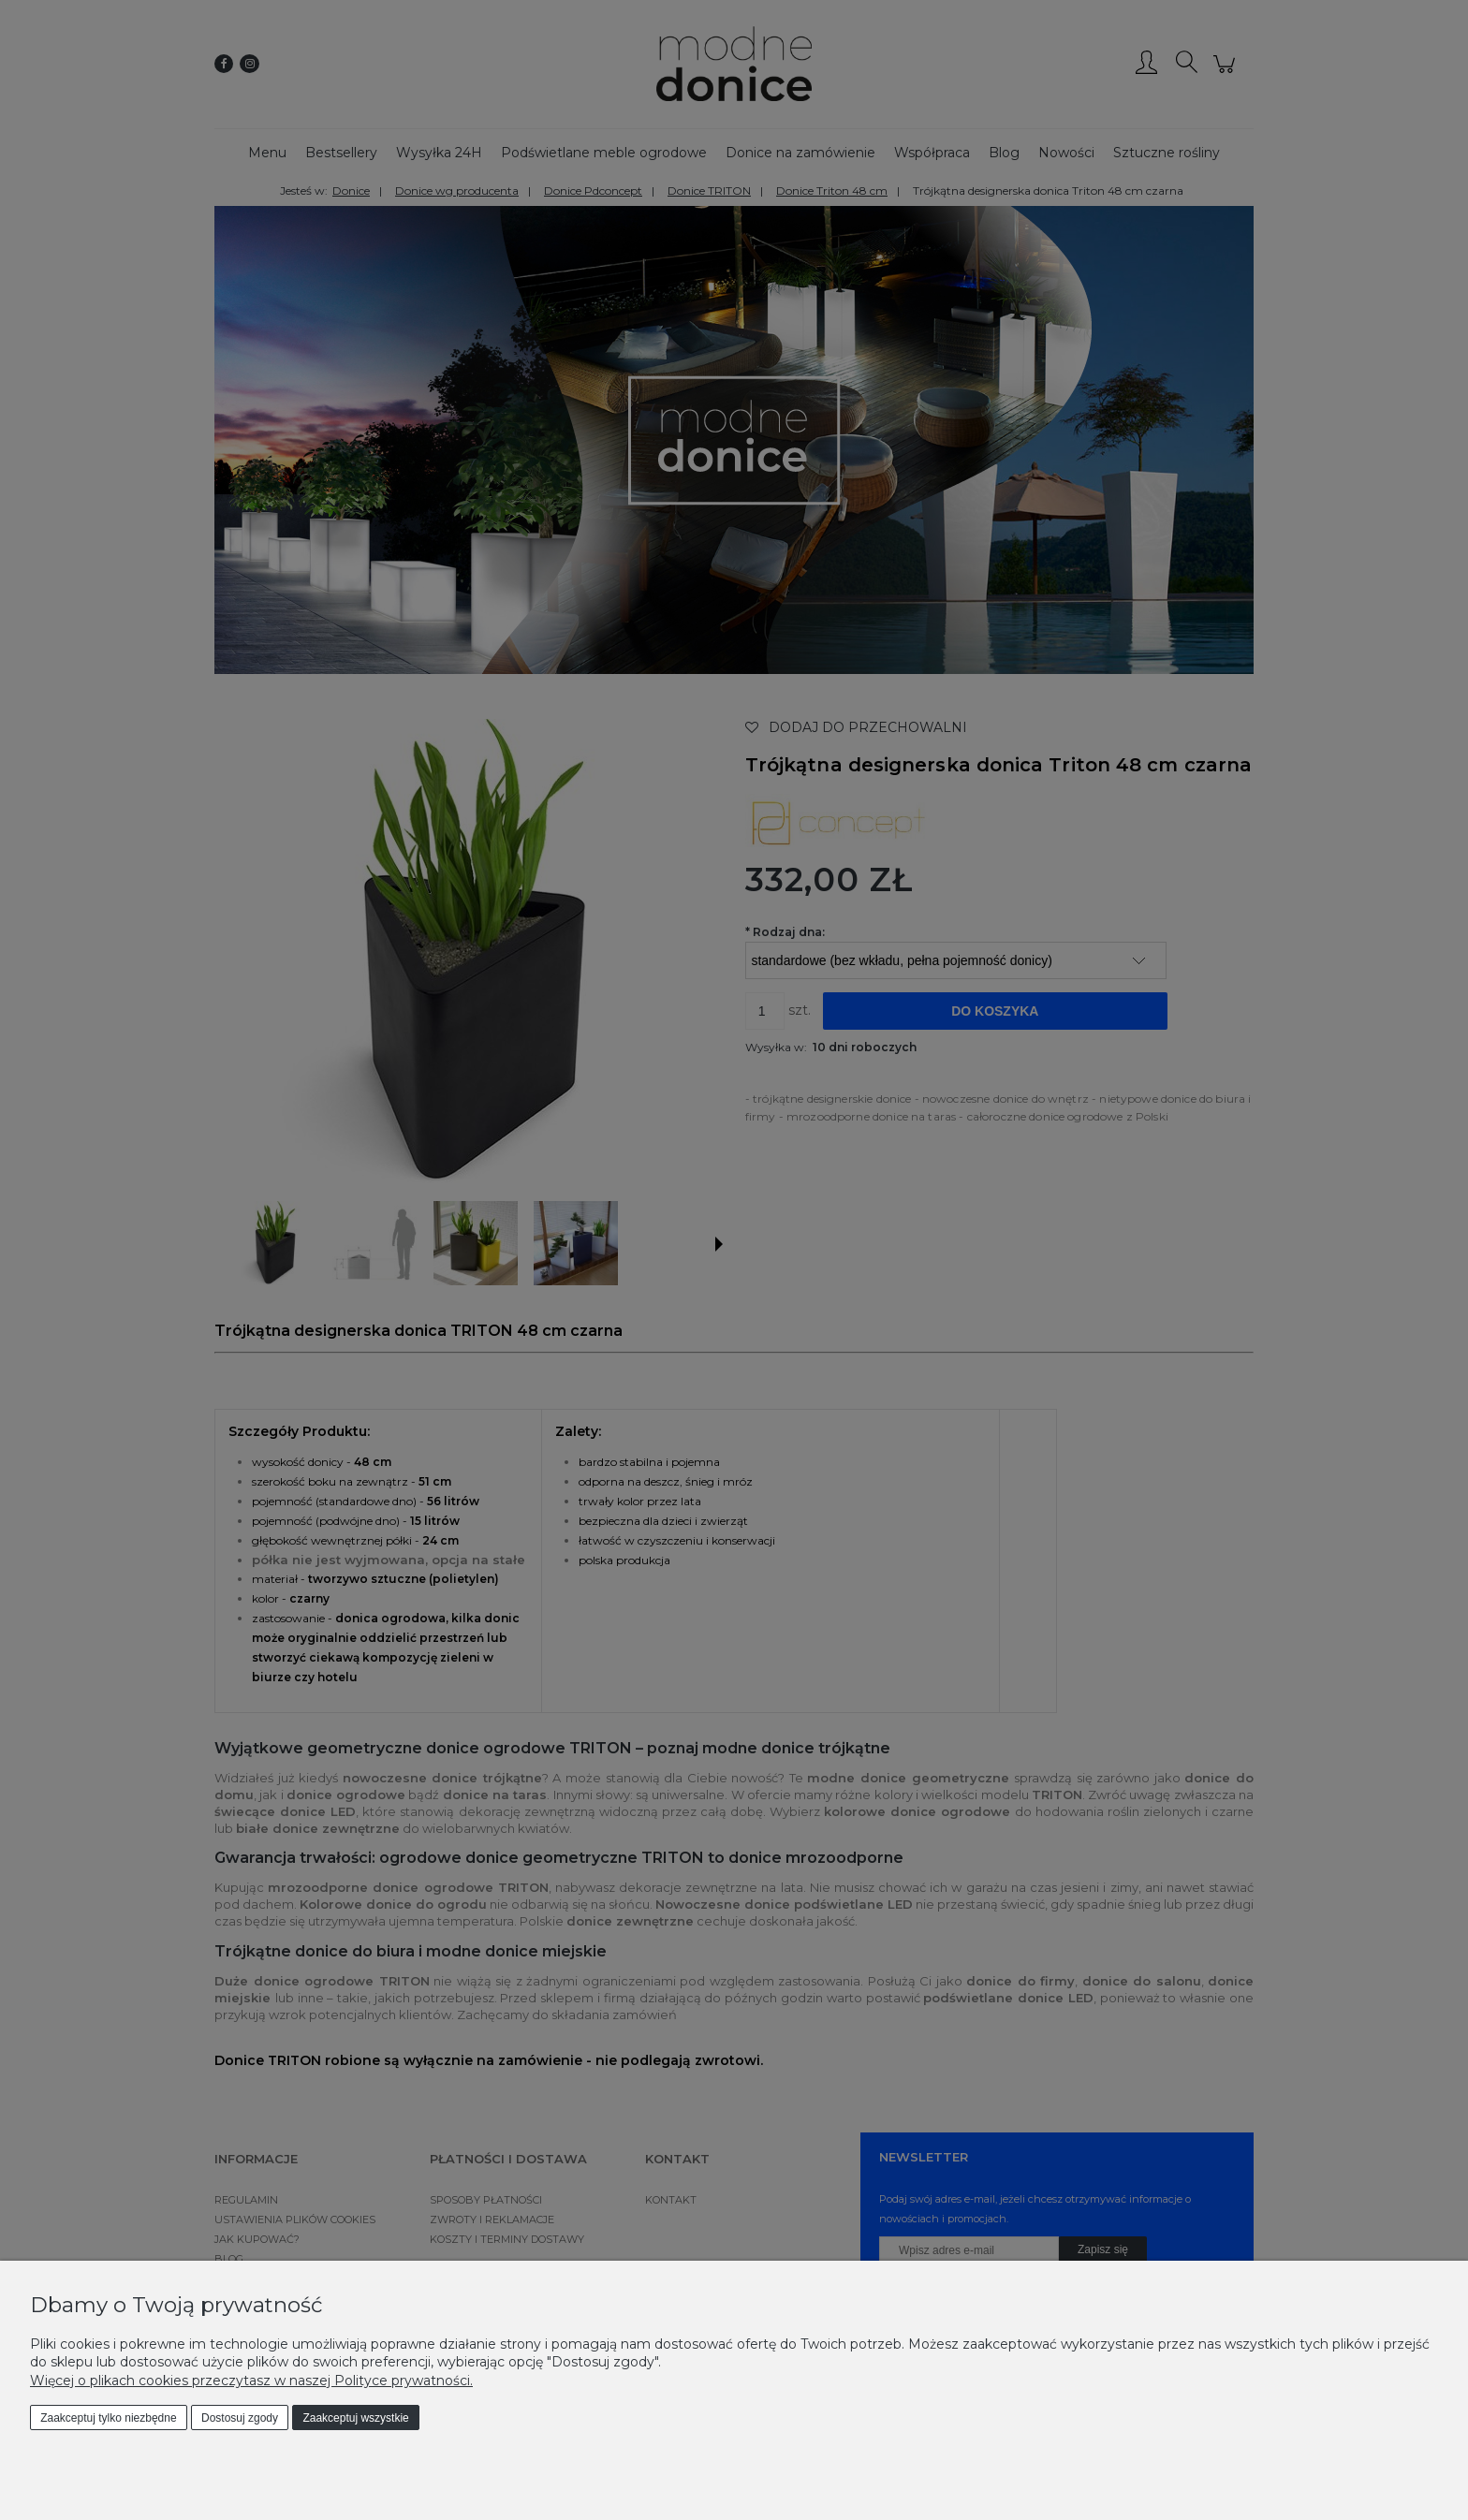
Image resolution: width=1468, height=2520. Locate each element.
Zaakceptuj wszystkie (355, 2418)
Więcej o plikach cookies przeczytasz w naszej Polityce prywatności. (251, 2380)
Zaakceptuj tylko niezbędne (108, 2418)
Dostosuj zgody (239, 2418)
